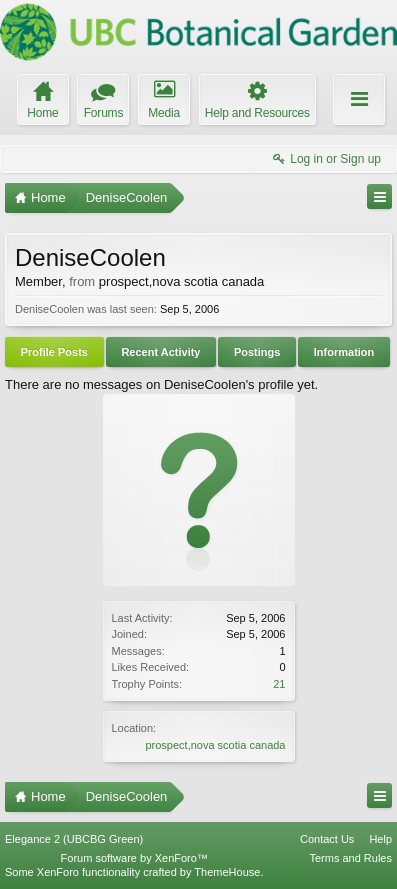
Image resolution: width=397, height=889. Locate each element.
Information (344, 352)
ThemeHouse (227, 872)
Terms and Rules (350, 858)
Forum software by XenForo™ (134, 858)
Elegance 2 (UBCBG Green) (74, 839)
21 (279, 684)
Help (380, 839)
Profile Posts (54, 352)
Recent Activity (160, 352)
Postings (257, 352)
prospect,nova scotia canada (215, 745)
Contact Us (327, 839)
